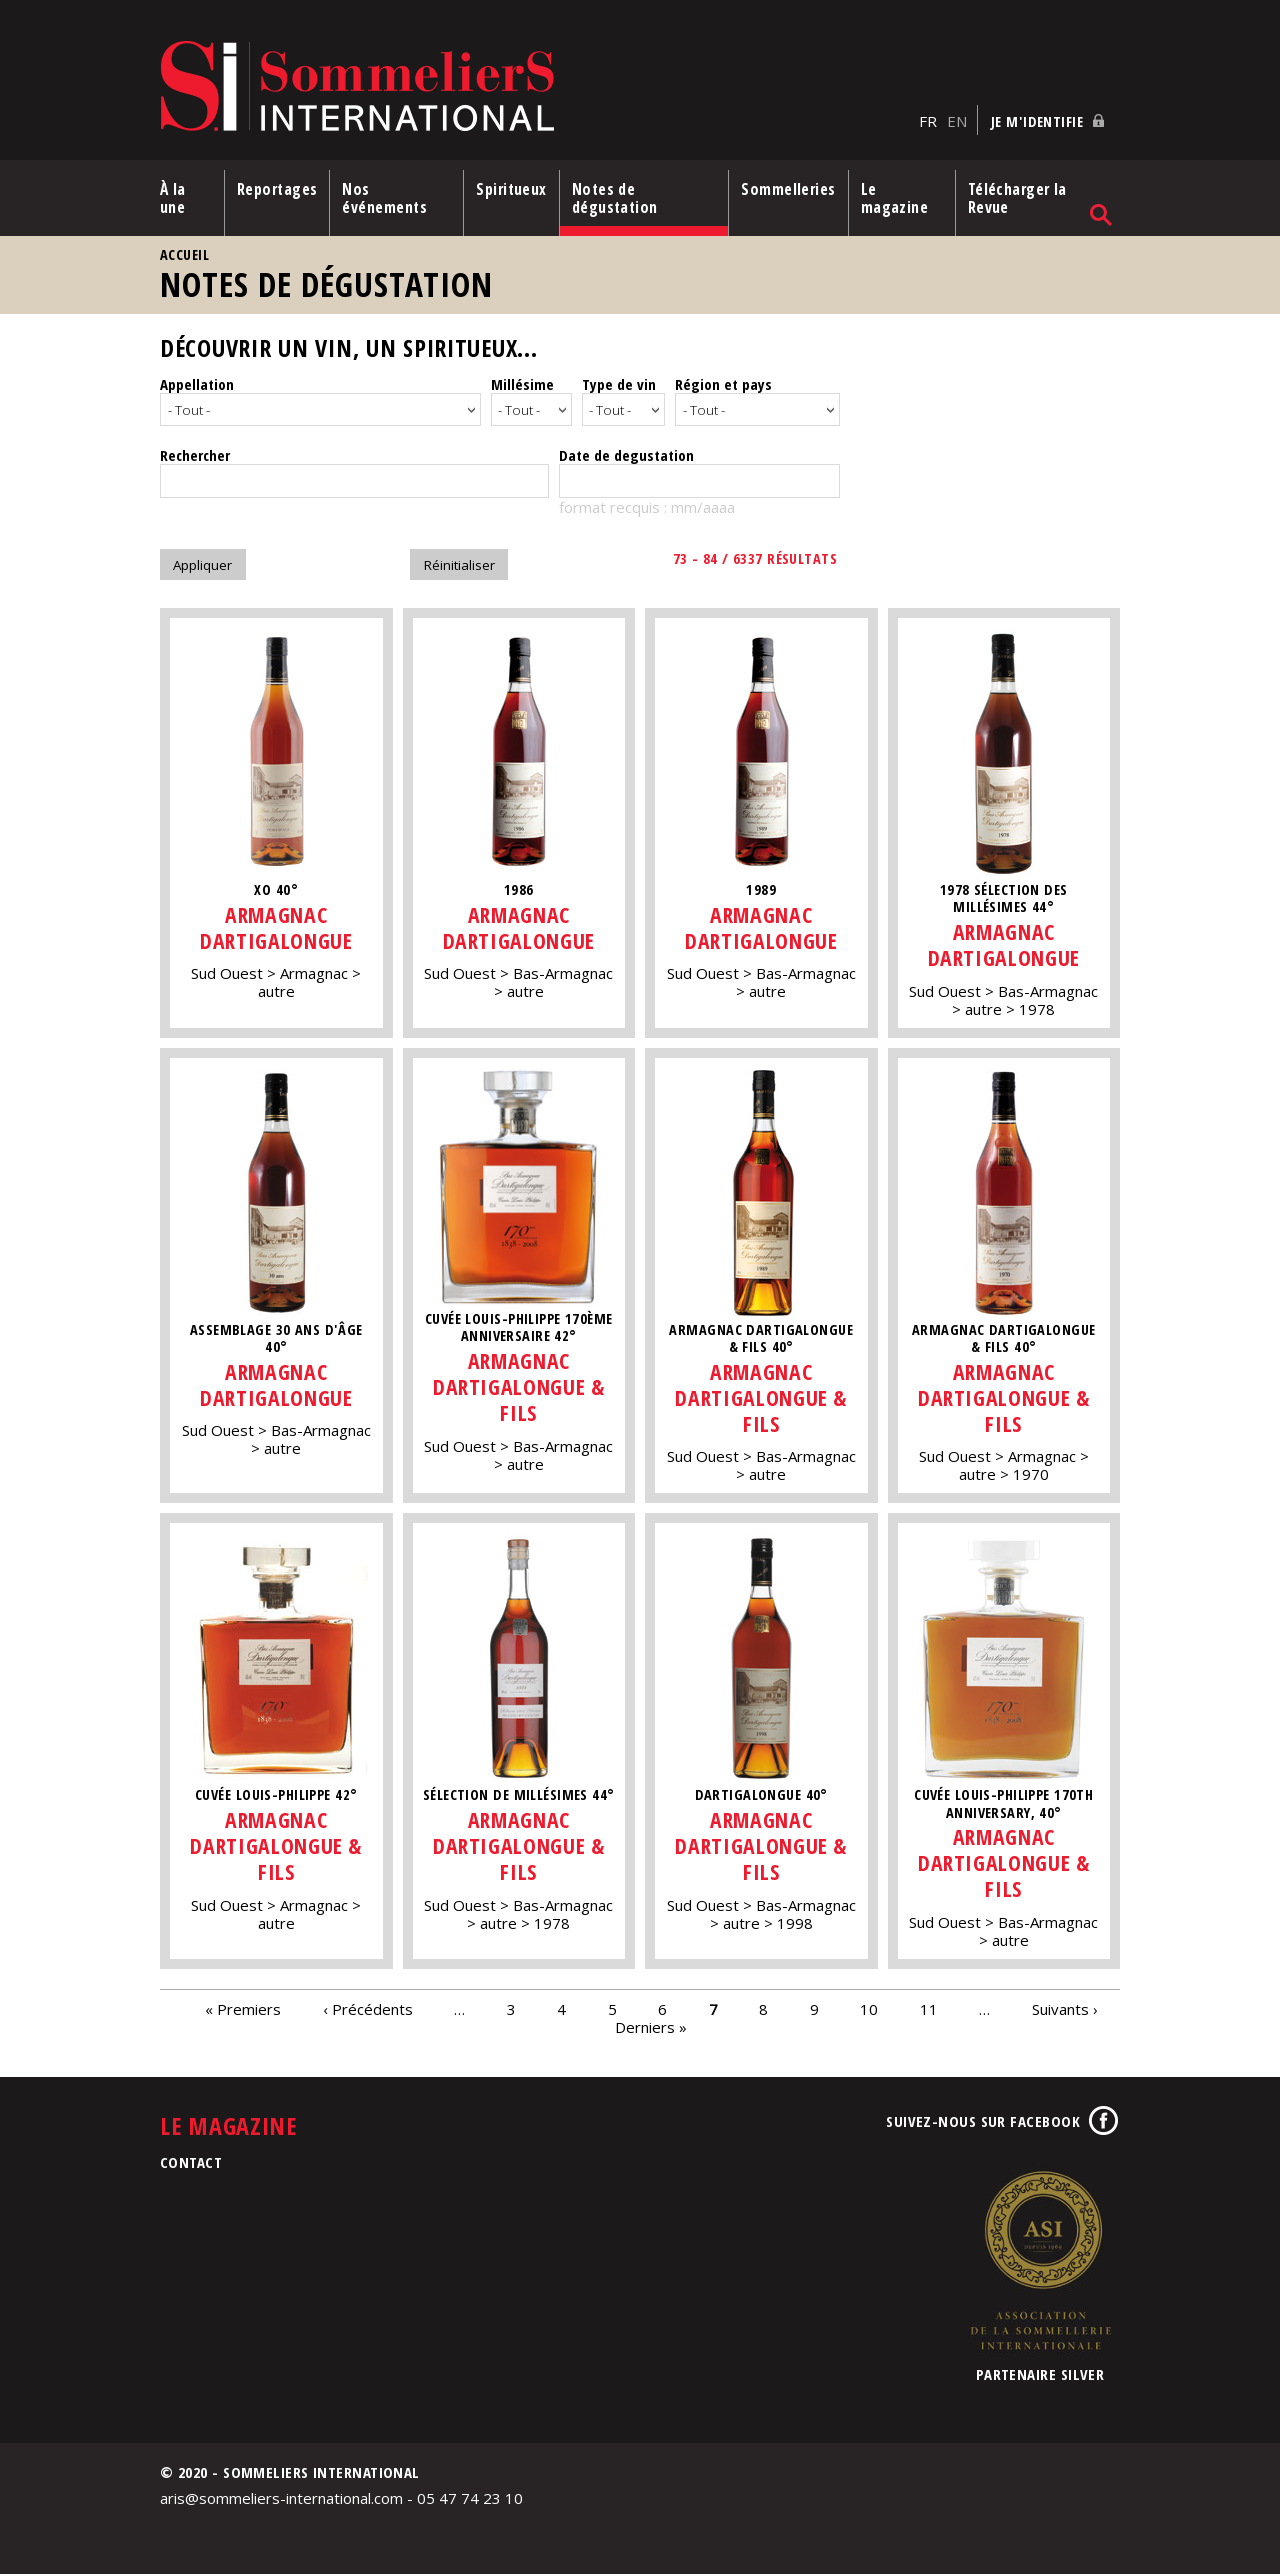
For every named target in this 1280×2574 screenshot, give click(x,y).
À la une (173, 198)
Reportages (277, 189)
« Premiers (243, 2006)
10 (869, 2006)
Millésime (522, 384)
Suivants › (1065, 2006)
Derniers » (651, 2024)
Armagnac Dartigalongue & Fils (519, 1383)
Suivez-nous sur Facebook (983, 2118)
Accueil (184, 254)
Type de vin (619, 384)
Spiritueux (511, 189)
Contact (191, 2159)
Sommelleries (788, 189)
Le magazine (895, 198)
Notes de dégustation (615, 198)
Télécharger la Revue (1017, 198)
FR (928, 121)
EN (957, 121)
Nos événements (384, 198)
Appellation (197, 384)
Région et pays (723, 384)
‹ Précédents (368, 2006)
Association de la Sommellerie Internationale (1040, 2257)
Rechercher (195, 452)
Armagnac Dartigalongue (276, 924)
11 (929, 2006)
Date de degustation (626, 452)
